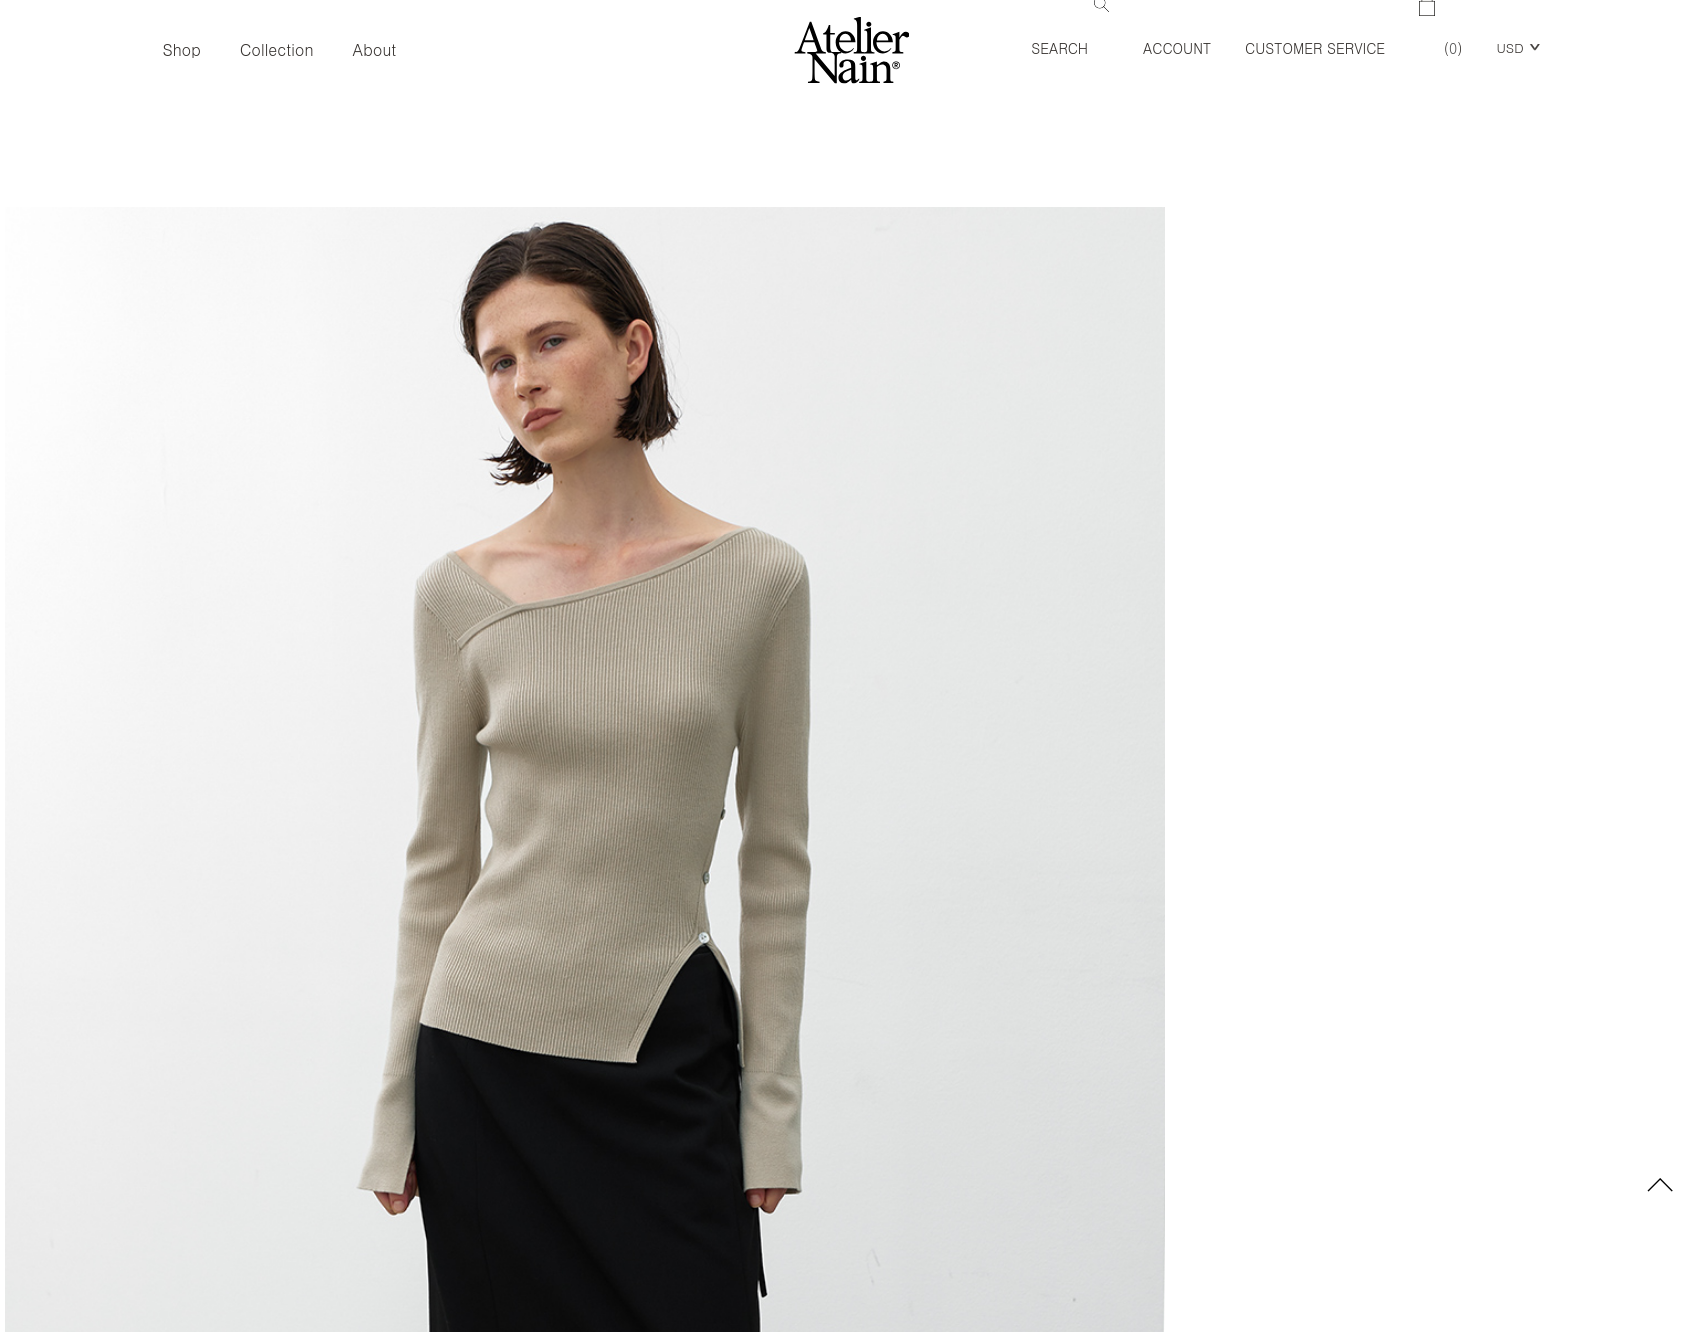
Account (1177, 48)
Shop (181, 49)
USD (1509, 47)
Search (1070, 29)
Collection (277, 49)
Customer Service (1315, 48)
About (375, 49)
